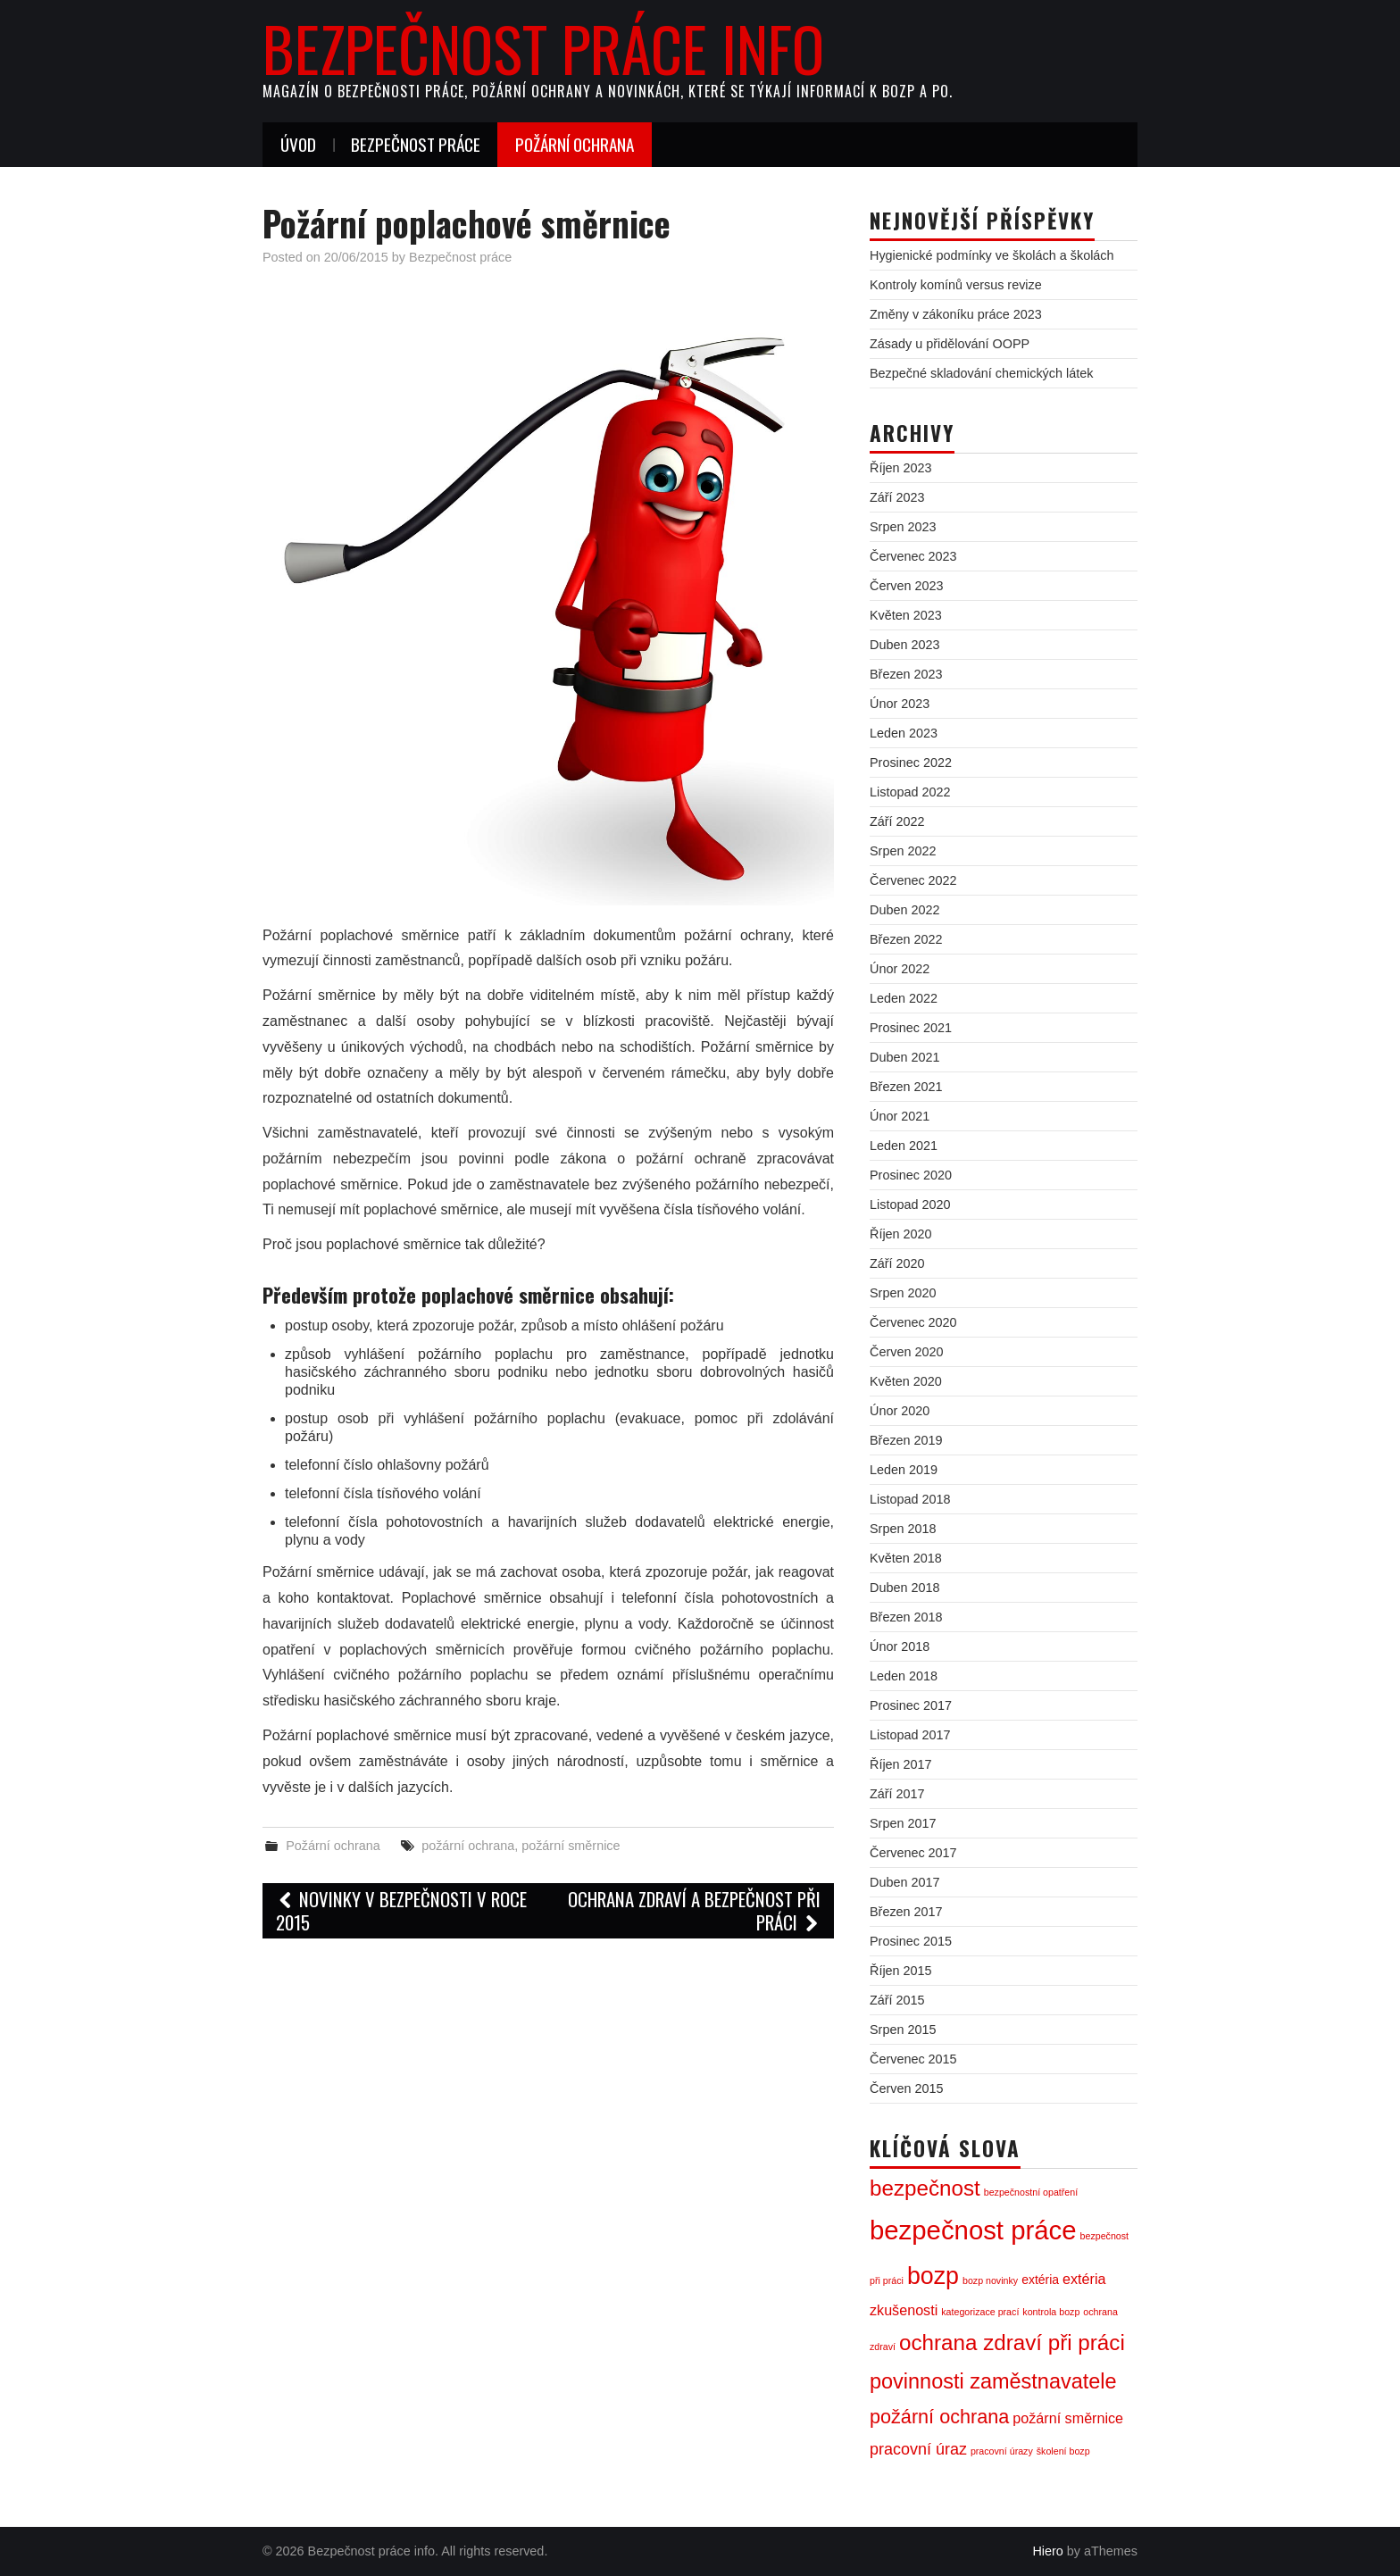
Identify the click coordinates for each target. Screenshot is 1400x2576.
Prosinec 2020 (911, 1175)
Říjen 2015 (901, 1970)
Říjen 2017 (901, 1764)
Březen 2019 (906, 1440)
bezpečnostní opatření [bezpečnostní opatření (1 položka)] (1031, 2192)
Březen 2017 (906, 1912)
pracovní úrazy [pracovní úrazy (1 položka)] (1002, 2451)
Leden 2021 (904, 1145)
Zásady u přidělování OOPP (949, 344)
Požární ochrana (574, 144)
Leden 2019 (904, 1470)
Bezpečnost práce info (543, 48)
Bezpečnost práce (415, 144)
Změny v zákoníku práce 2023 (956, 314)
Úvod (298, 144)
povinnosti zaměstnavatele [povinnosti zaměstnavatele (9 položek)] (993, 2381)
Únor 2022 (899, 969)
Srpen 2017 (903, 1823)
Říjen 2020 (901, 1234)
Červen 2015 (906, 2088)
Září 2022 (897, 821)
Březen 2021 (906, 1087)
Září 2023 (897, 497)
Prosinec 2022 (911, 762)
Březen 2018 (906, 1617)
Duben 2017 (904, 1882)
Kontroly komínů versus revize (956, 285)
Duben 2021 (904, 1057)
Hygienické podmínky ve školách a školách (992, 255)
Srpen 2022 (903, 851)
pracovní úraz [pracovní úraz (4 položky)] (918, 2449)
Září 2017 (897, 1794)
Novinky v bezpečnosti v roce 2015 (401, 1910)
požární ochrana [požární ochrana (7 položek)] (939, 2416)
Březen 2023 (906, 674)
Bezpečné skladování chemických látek (981, 373)
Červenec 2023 (913, 556)
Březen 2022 (906, 939)
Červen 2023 (906, 586)
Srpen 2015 (903, 2029)
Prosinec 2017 (911, 1705)
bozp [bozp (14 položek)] (933, 2276)
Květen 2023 (906, 615)
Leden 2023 (904, 733)
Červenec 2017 (913, 1853)
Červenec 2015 (913, 2059)
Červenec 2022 (913, 880)
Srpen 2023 (903, 527)
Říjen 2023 (901, 468)
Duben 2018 (904, 1587)
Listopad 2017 (910, 1735)
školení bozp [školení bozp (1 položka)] (1063, 2451)
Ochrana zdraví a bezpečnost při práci (694, 1910)
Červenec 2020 (913, 1322)
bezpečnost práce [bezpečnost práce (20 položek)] (973, 2230)
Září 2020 (897, 1263)
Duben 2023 (904, 645)
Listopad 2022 (910, 792)
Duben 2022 (904, 910)
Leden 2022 (904, 998)
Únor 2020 (899, 1411)
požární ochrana (467, 1845)
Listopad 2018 (910, 1499)
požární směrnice (570, 1845)
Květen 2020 (906, 1381)
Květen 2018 (906, 1558)
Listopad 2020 (910, 1204)
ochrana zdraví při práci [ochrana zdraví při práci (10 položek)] (1012, 2342)
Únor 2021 (899, 1116)
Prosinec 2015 (911, 1941)
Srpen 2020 (903, 1293)
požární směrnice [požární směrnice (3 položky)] (1067, 2418)
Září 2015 (897, 2000)
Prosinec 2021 (911, 1028)
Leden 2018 (904, 1676)
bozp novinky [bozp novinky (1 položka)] (990, 2280)
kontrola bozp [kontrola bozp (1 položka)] (1050, 2311)
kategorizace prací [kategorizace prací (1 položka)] (980, 2311)
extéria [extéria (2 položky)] (1040, 2279)
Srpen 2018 (903, 1528)
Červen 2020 (906, 1352)
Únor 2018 (899, 1646)
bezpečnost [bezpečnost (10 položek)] (925, 2188)
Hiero (1047, 2551)
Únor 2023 (899, 703)
